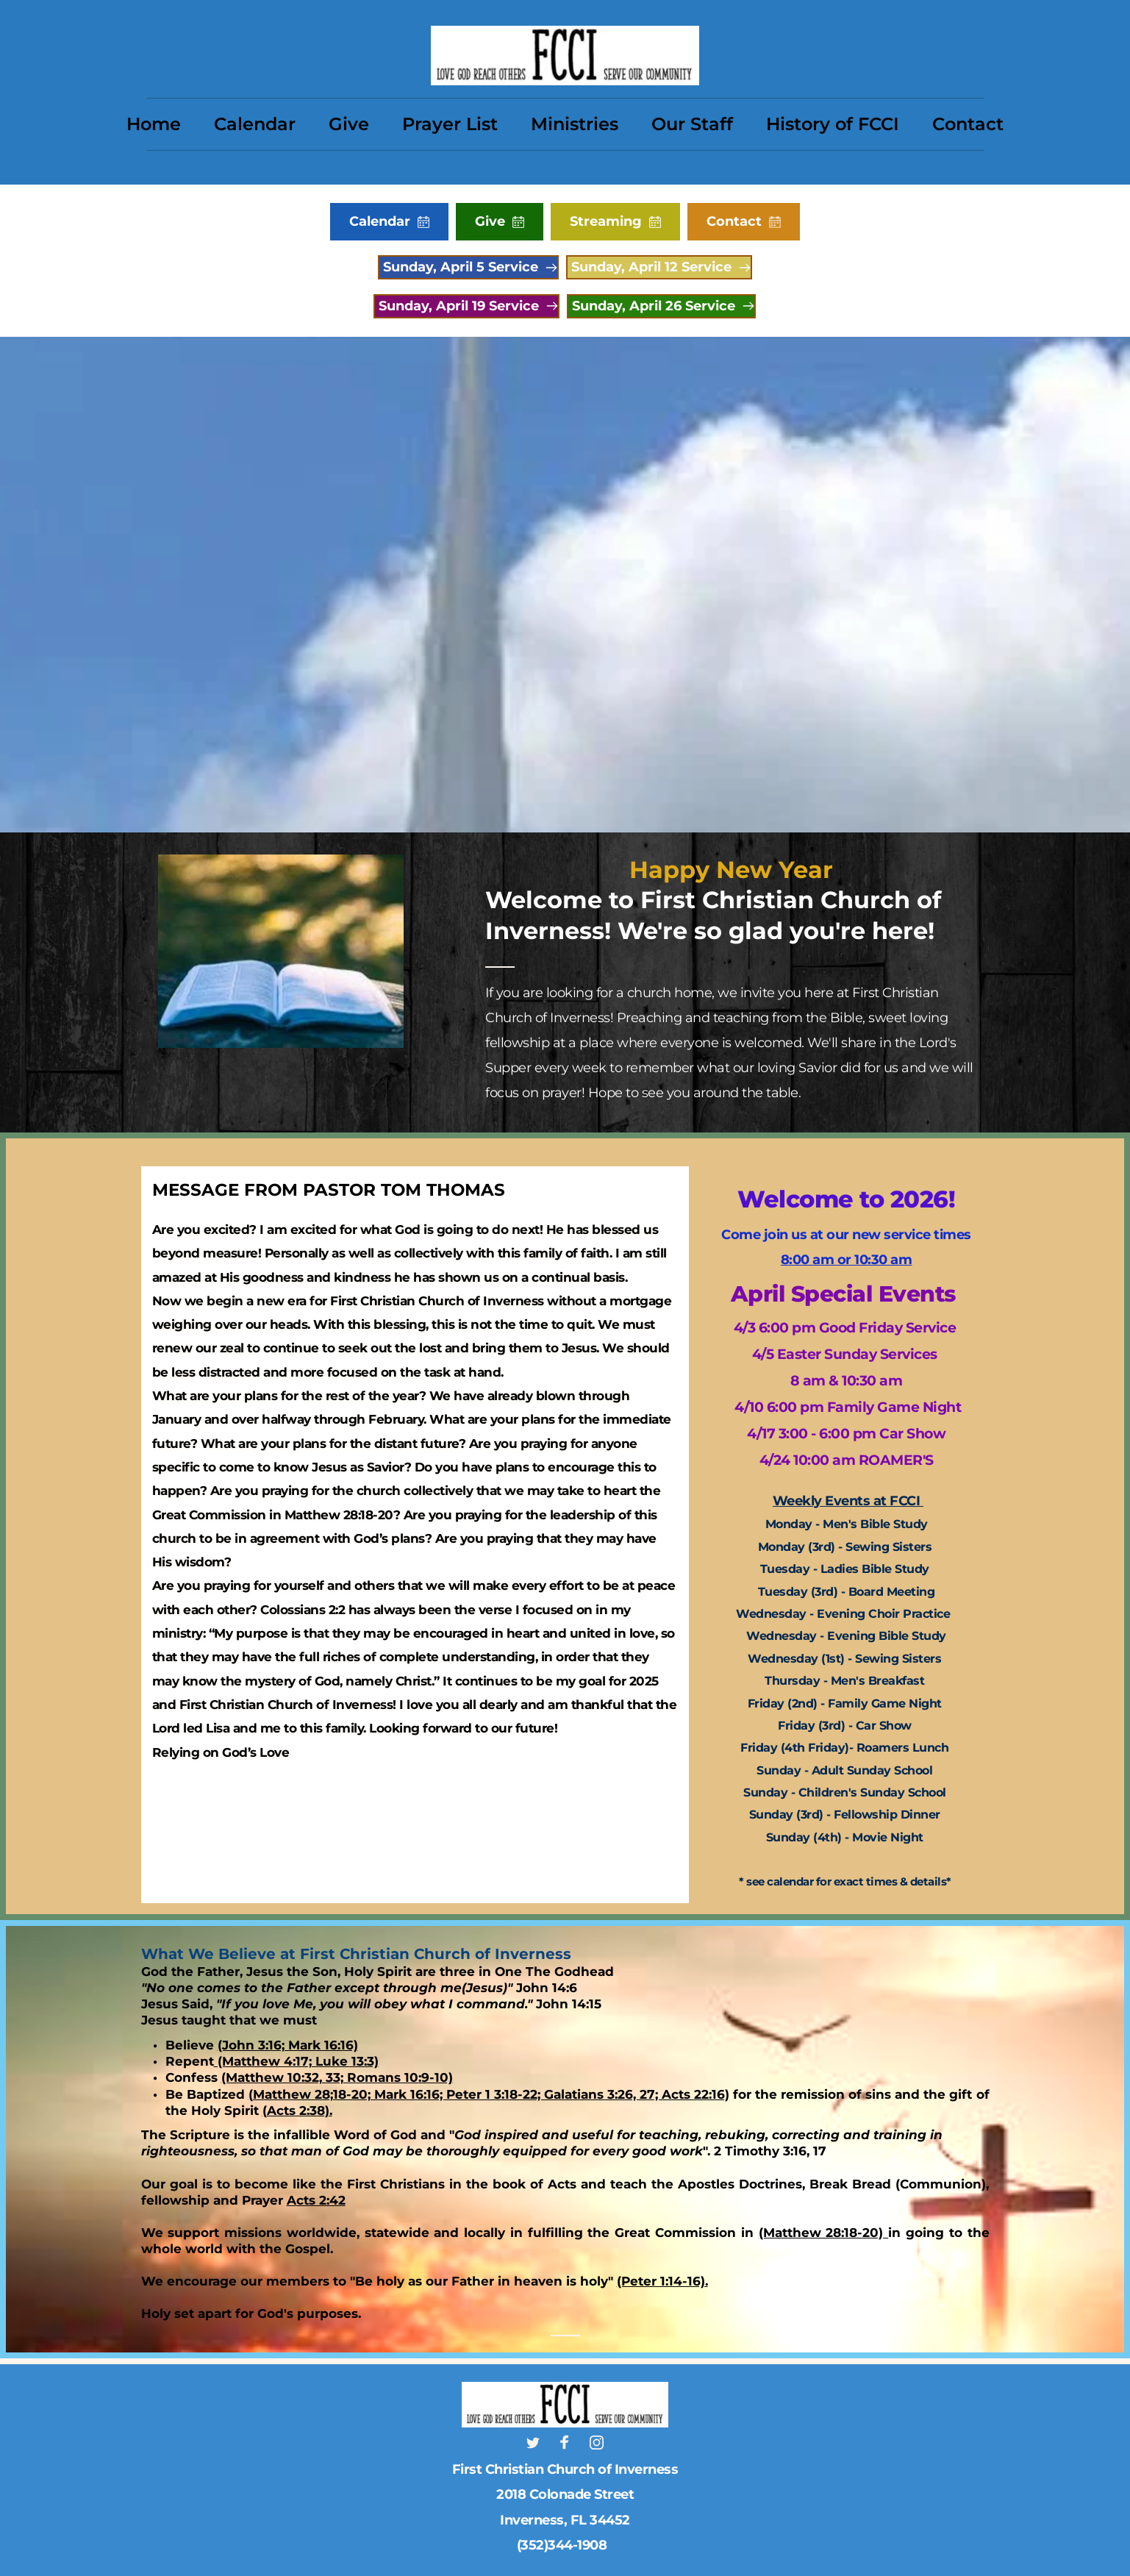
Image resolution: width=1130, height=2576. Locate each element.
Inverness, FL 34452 (565, 2520)
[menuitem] (153, 124)
